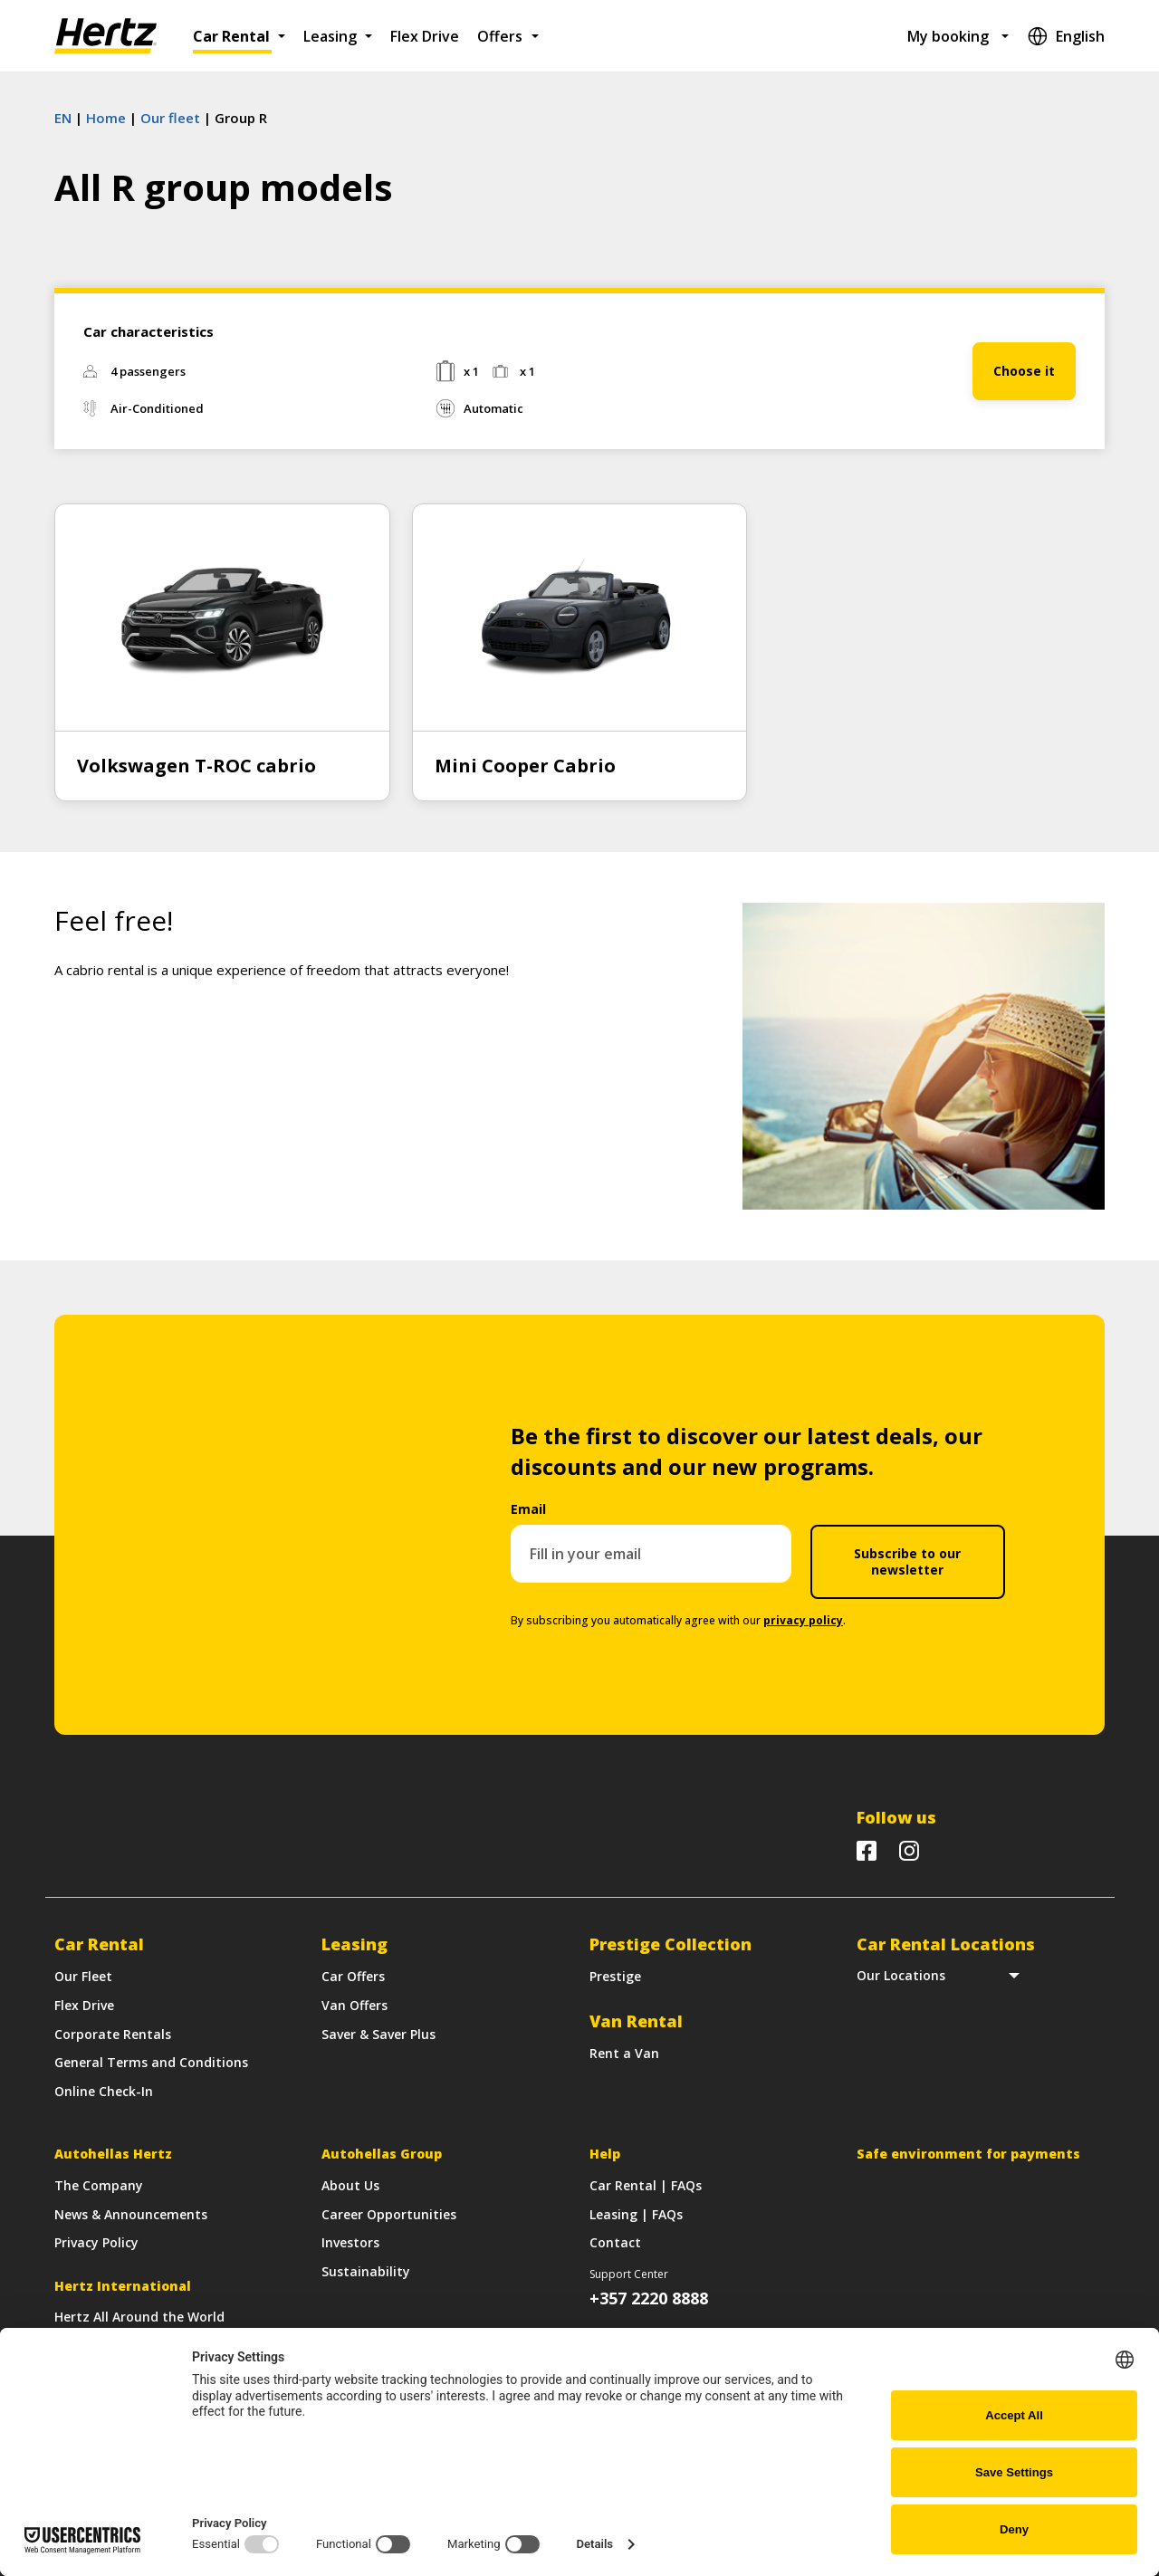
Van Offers (354, 2005)
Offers (499, 36)
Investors (350, 2242)
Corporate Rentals (112, 2034)
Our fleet (170, 118)
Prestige (615, 1976)
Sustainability (365, 2271)
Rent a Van (624, 2053)
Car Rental (231, 36)
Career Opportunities (388, 2214)
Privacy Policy (96, 2242)
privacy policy (803, 1620)
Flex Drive (424, 36)
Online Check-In (103, 2091)
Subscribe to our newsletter (907, 1561)
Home (106, 118)
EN (63, 118)
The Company (98, 2185)
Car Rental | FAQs (645, 2185)
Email (528, 1509)
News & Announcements (130, 2214)
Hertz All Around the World (139, 2316)
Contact (615, 2242)
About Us (350, 2185)
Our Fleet (83, 1976)
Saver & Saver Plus (378, 2034)
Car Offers (353, 1976)
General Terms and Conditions (151, 2062)
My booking (948, 36)
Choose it (1024, 370)
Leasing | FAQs (636, 2214)
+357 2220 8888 (648, 2298)
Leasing (330, 36)
